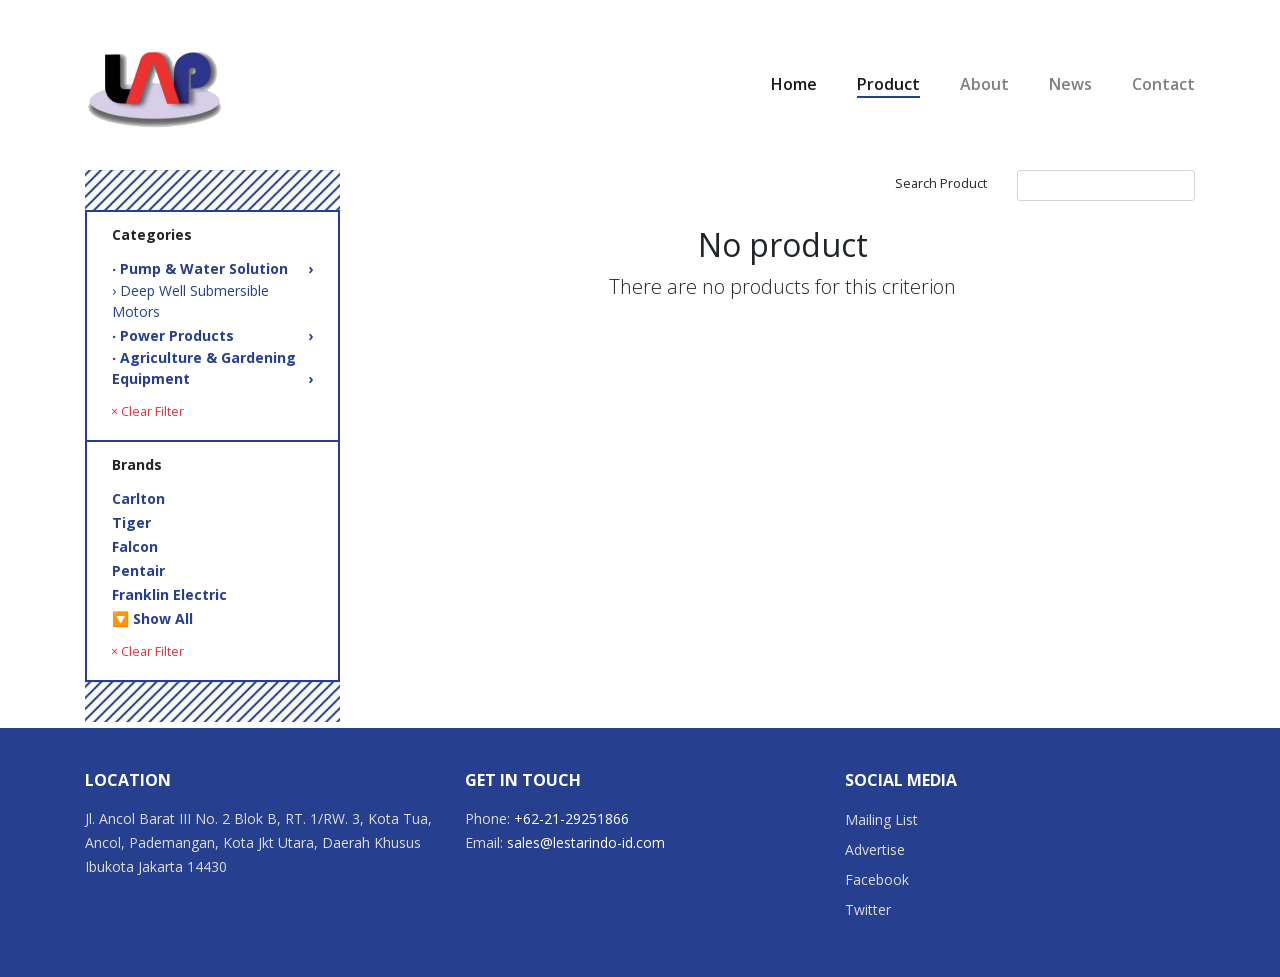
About (984, 84)
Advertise (875, 849)
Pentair (138, 570)
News (1070, 84)
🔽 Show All (152, 618)
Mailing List (881, 819)
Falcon (135, 546)
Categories (152, 234)
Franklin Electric (169, 594)
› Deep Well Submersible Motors (190, 301)
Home (794, 84)
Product (888, 84)
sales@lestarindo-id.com (586, 842)
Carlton (138, 498)
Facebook (877, 879)
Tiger (131, 522)
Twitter (868, 909)
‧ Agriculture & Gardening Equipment (212, 368)
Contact (1163, 84)
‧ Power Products (212, 335)
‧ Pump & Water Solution (212, 268)
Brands (137, 464)
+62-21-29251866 (571, 818)
